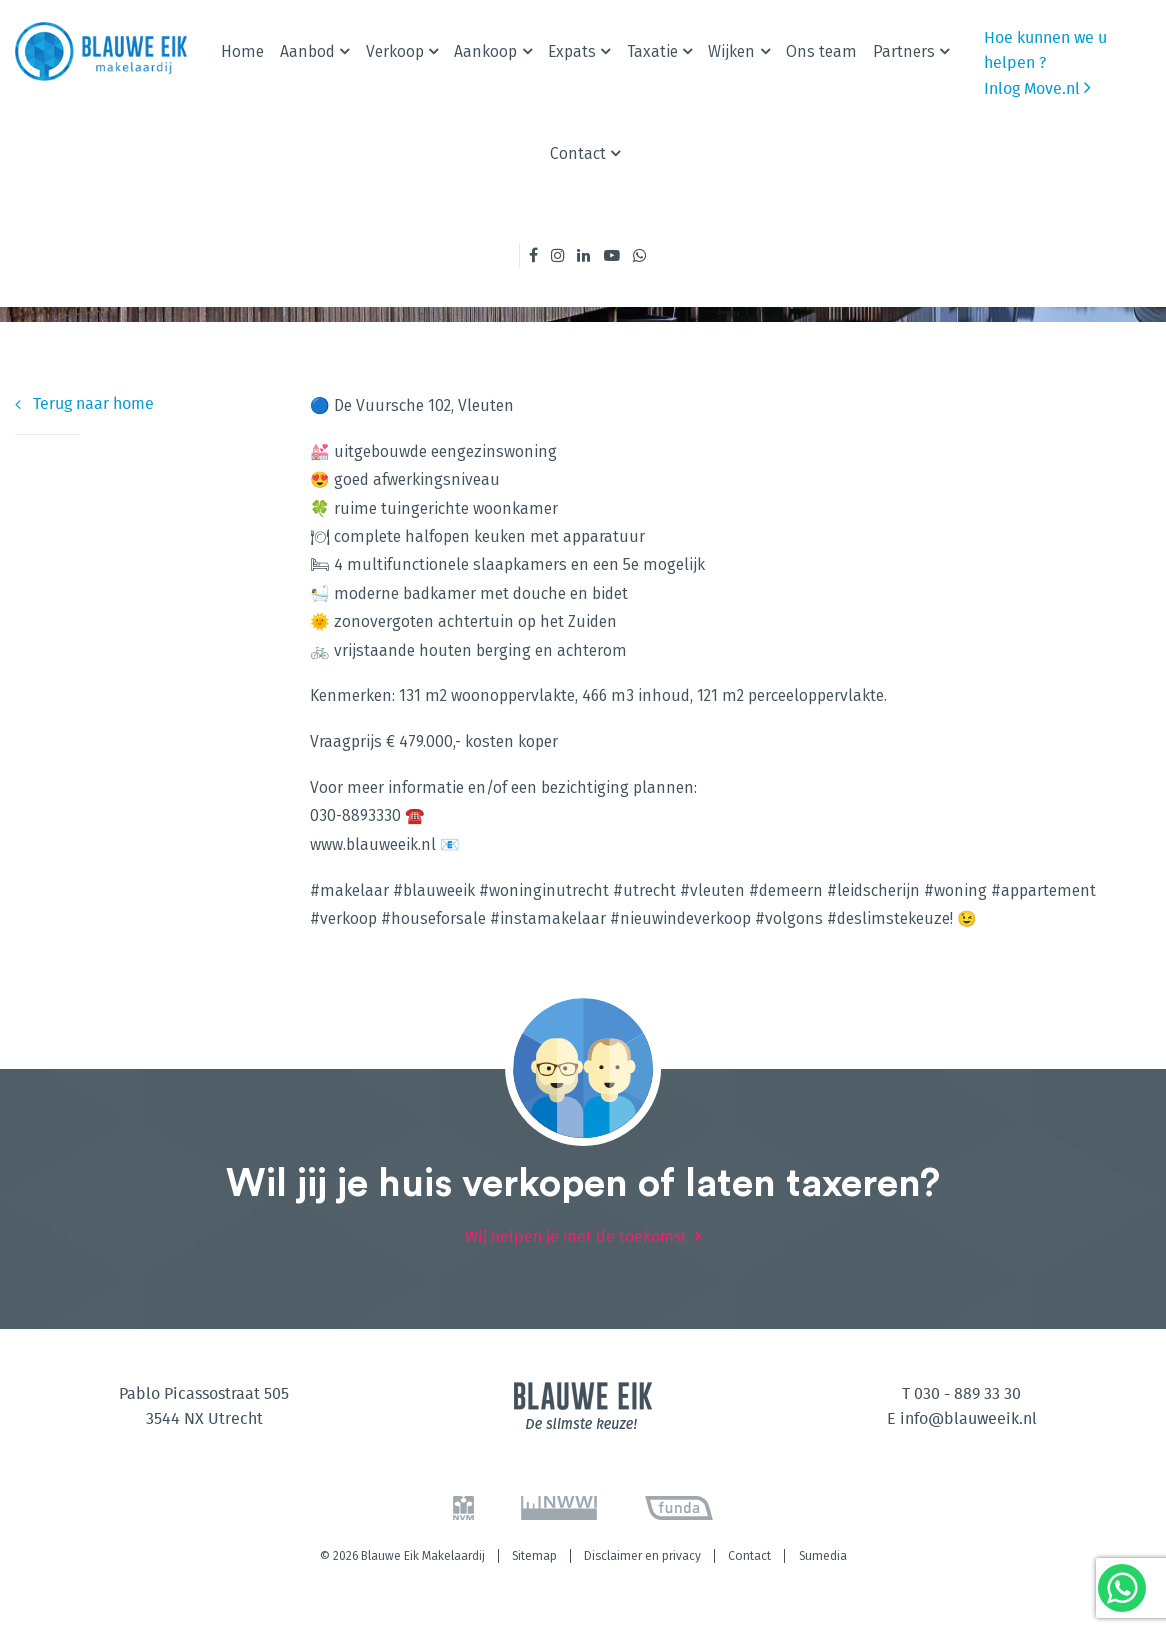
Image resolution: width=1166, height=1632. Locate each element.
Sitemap (534, 1556)
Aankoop (485, 51)
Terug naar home (84, 404)
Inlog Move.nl (1037, 87)
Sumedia (823, 1556)
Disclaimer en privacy (642, 1556)
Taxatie (652, 51)
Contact (578, 153)
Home (242, 51)
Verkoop (395, 51)
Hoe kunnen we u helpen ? (1045, 50)
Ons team (821, 51)
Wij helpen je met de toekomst (576, 1237)
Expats (572, 51)
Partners (904, 51)
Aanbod (307, 51)
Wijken (731, 51)
